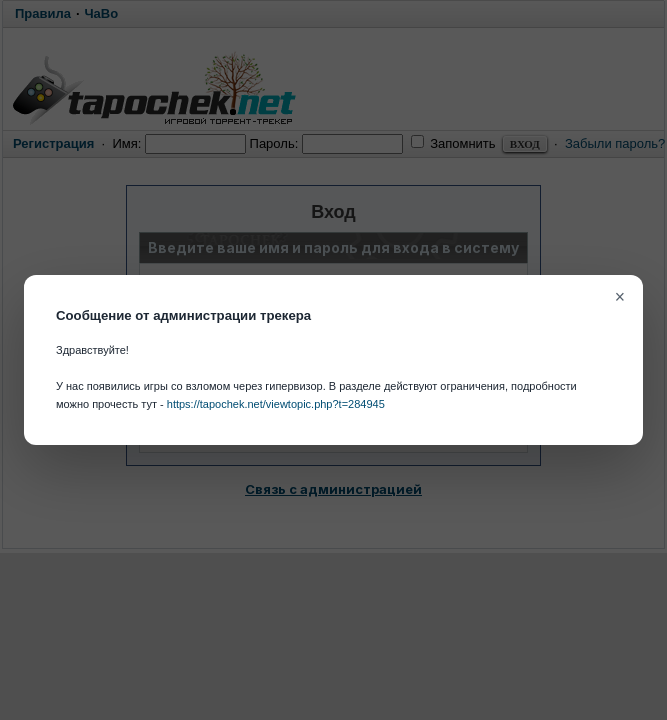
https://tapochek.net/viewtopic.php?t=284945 (276, 404)
